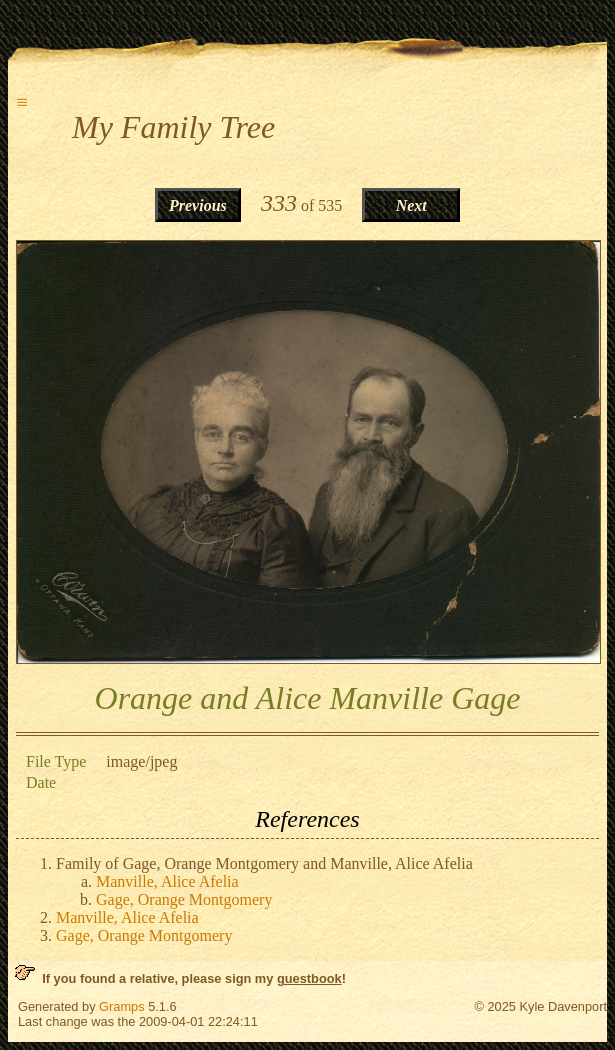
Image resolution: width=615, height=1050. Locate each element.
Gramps (122, 1006)
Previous (198, 205)
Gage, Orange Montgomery (184, 899)
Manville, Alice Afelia (167, 881)
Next (411, 205)
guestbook (309, 978)
